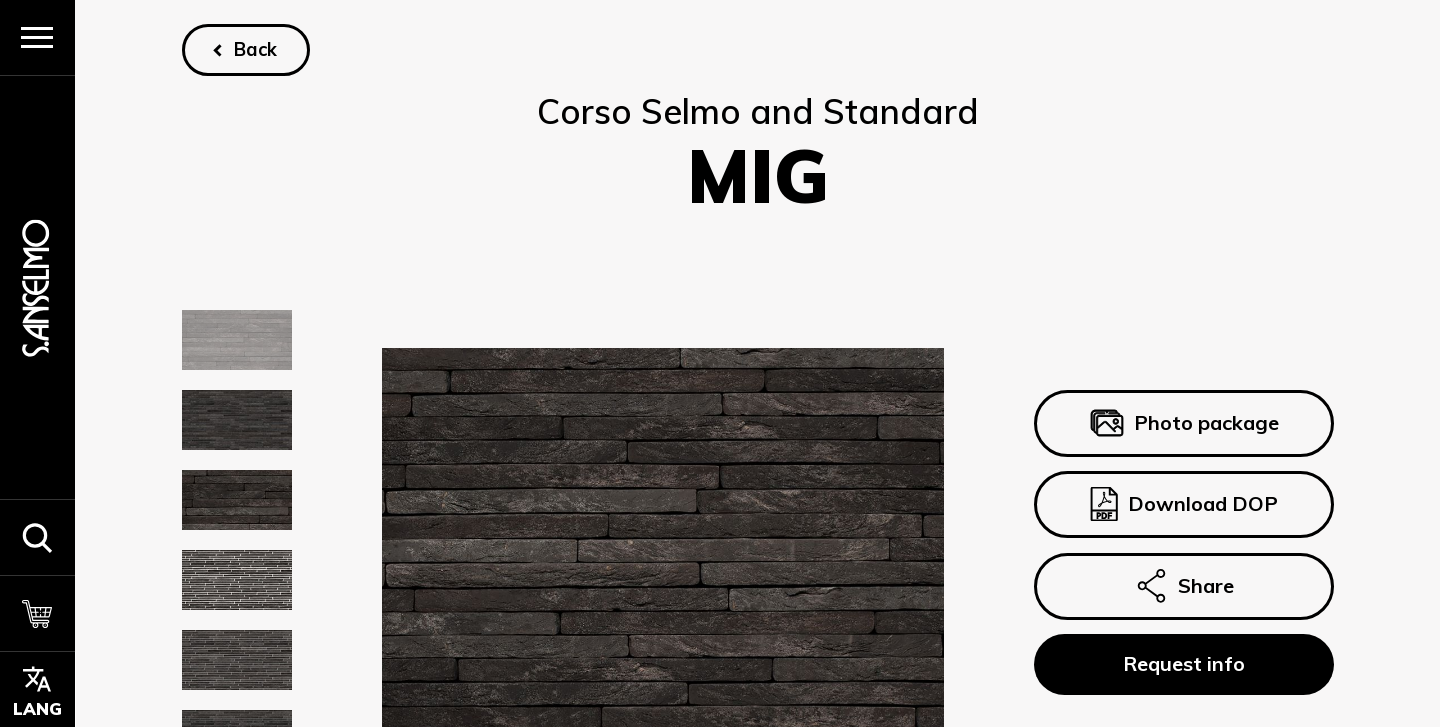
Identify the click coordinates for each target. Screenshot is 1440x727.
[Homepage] (37, 287)
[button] (37, 537)
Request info (1183, 664)
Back (255, 49)
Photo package (1183, 423)
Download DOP (1183, 505)
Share (1183, 586)
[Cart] (37, 613)
